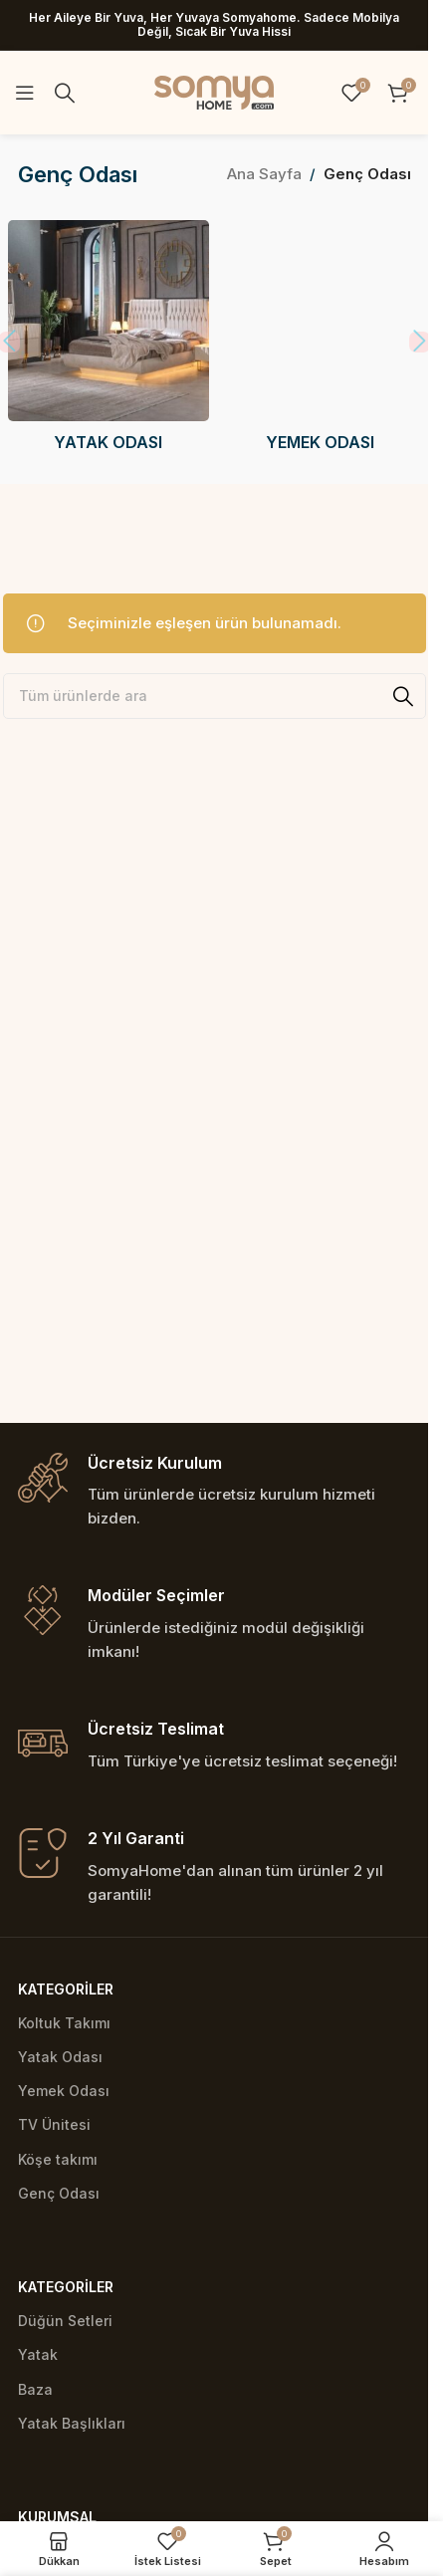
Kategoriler (65, 1989)
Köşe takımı (58, 2159)
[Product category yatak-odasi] (108, 342)
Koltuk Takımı (64, 2022)
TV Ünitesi (54, 2124)
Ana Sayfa (264, 173)
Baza (35, 2389)
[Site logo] (214, 91)
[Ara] (65, 93)
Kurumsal (57, 2516)
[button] (419, 345)
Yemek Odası (64, 2090)
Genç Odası (59, 2193)
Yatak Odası (60, 2056)
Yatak (38, 2354)
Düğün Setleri (65, 2320)
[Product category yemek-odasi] (319, 342)
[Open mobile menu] (25, 93)
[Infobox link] (214, 1492)
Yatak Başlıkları (71, 2423)
